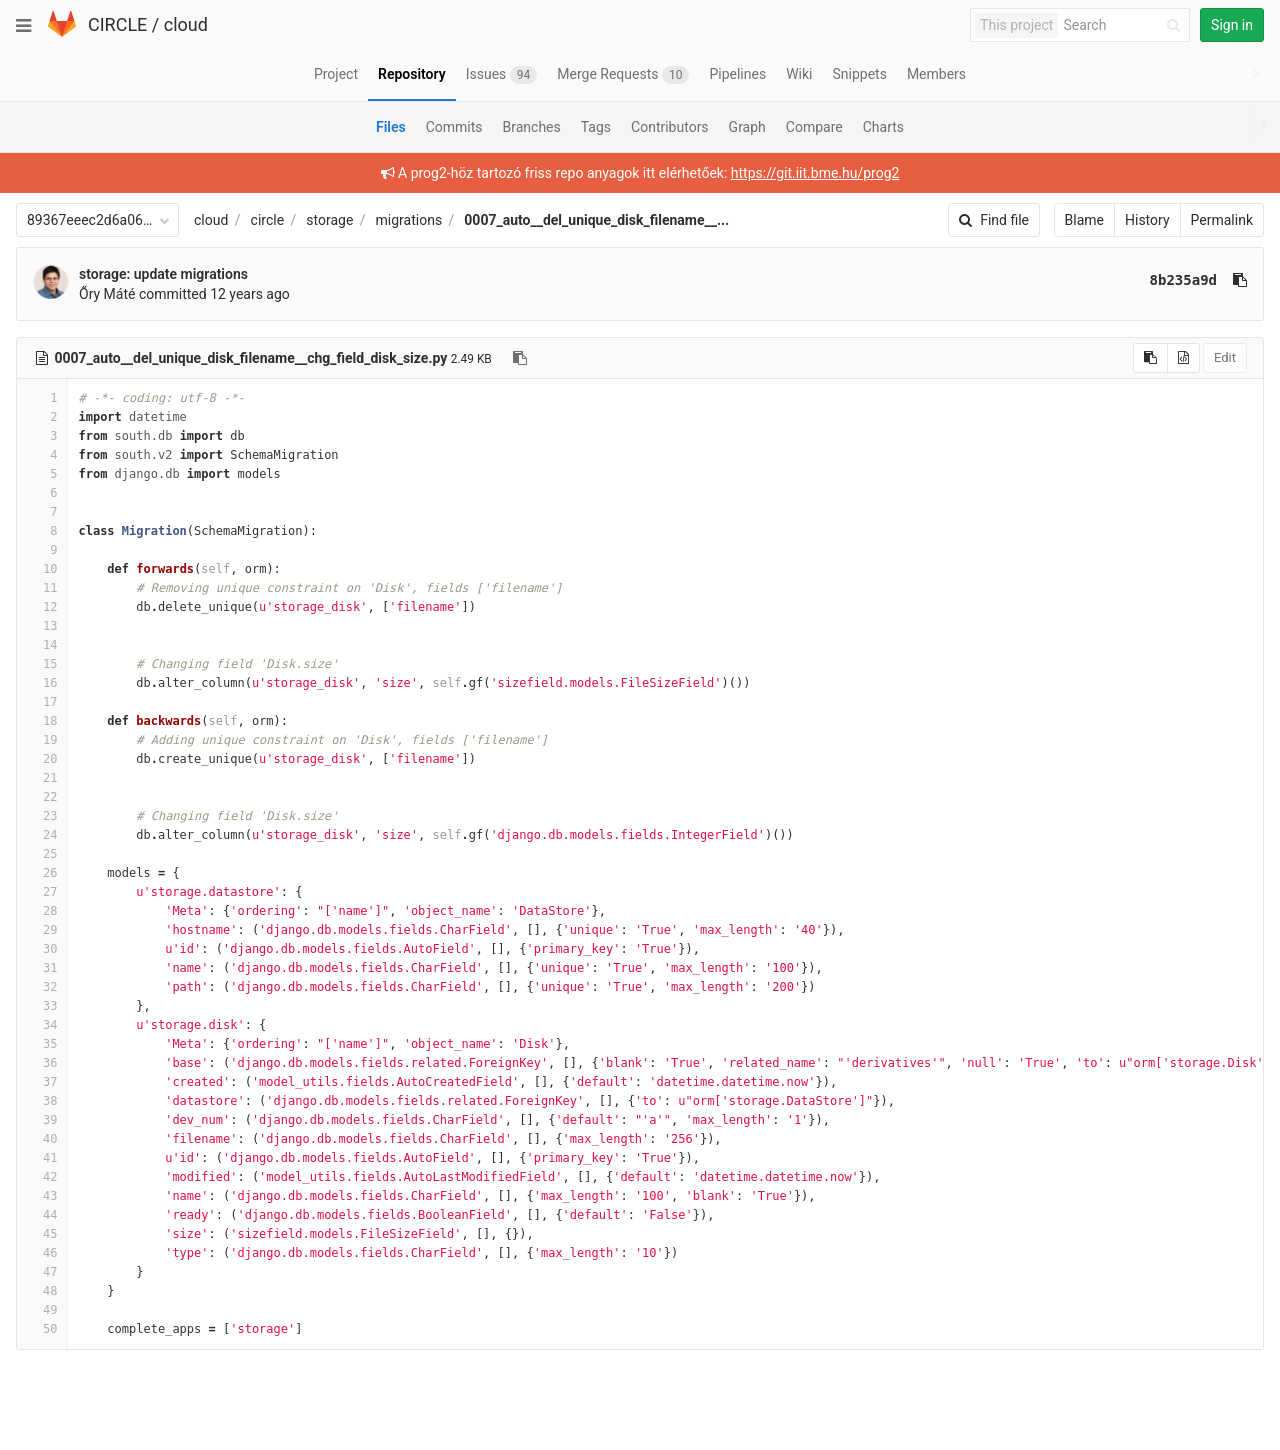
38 (42, 1101)
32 (42, 987)
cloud (186, 24)
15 (42, 664)
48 (42, 1291)
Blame (1084, 220)
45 (42, 1234)
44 (42, 1215)
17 (42, 702)
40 (42, 1139)
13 (42, 626)
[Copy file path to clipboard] (520, 358)
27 (42, 892)
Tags (596, 127)
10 (42, 569)
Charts (883, 127)
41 (42, 1158)
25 (42, 854)
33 (42, 1006)
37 (42, 1082)
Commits (454, 127)
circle (268, 220)
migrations (409, 220)
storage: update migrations (163, 274)
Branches (532, 127)
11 (42, 588)
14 (42, 645)
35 (42, 1044)
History (1147, 220)
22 (42, 797)
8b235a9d (1183, 280)
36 (42, 1063)
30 (42, 949)
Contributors (670, 127)
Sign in (1232, 25)
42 (42, 1177)
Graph (747, 127)
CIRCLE (117, 24)
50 (42, 1329)
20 (42, 759)
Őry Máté (107, 294)
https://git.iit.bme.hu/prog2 (815, 173)
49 (42, 1310)
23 (42, 816)
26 (42, 873)
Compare (814, 127)
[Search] (1125, 25)
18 (42, 721)
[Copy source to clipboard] (1150, 358)
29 (42, 930)
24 (42, 835)
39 (42, 1120)
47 (42, 1272)
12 (42, 607)
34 (42, 1025)
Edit (1225, 357)
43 (42, 1196)
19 (42, 740)
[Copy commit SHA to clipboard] (1240, 280)
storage (329, 220)
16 (42, 683)
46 (42, 1253)
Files (391, 127)
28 (42, 911)
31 (42, 968)
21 (42, 778)
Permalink (1222, 220)
